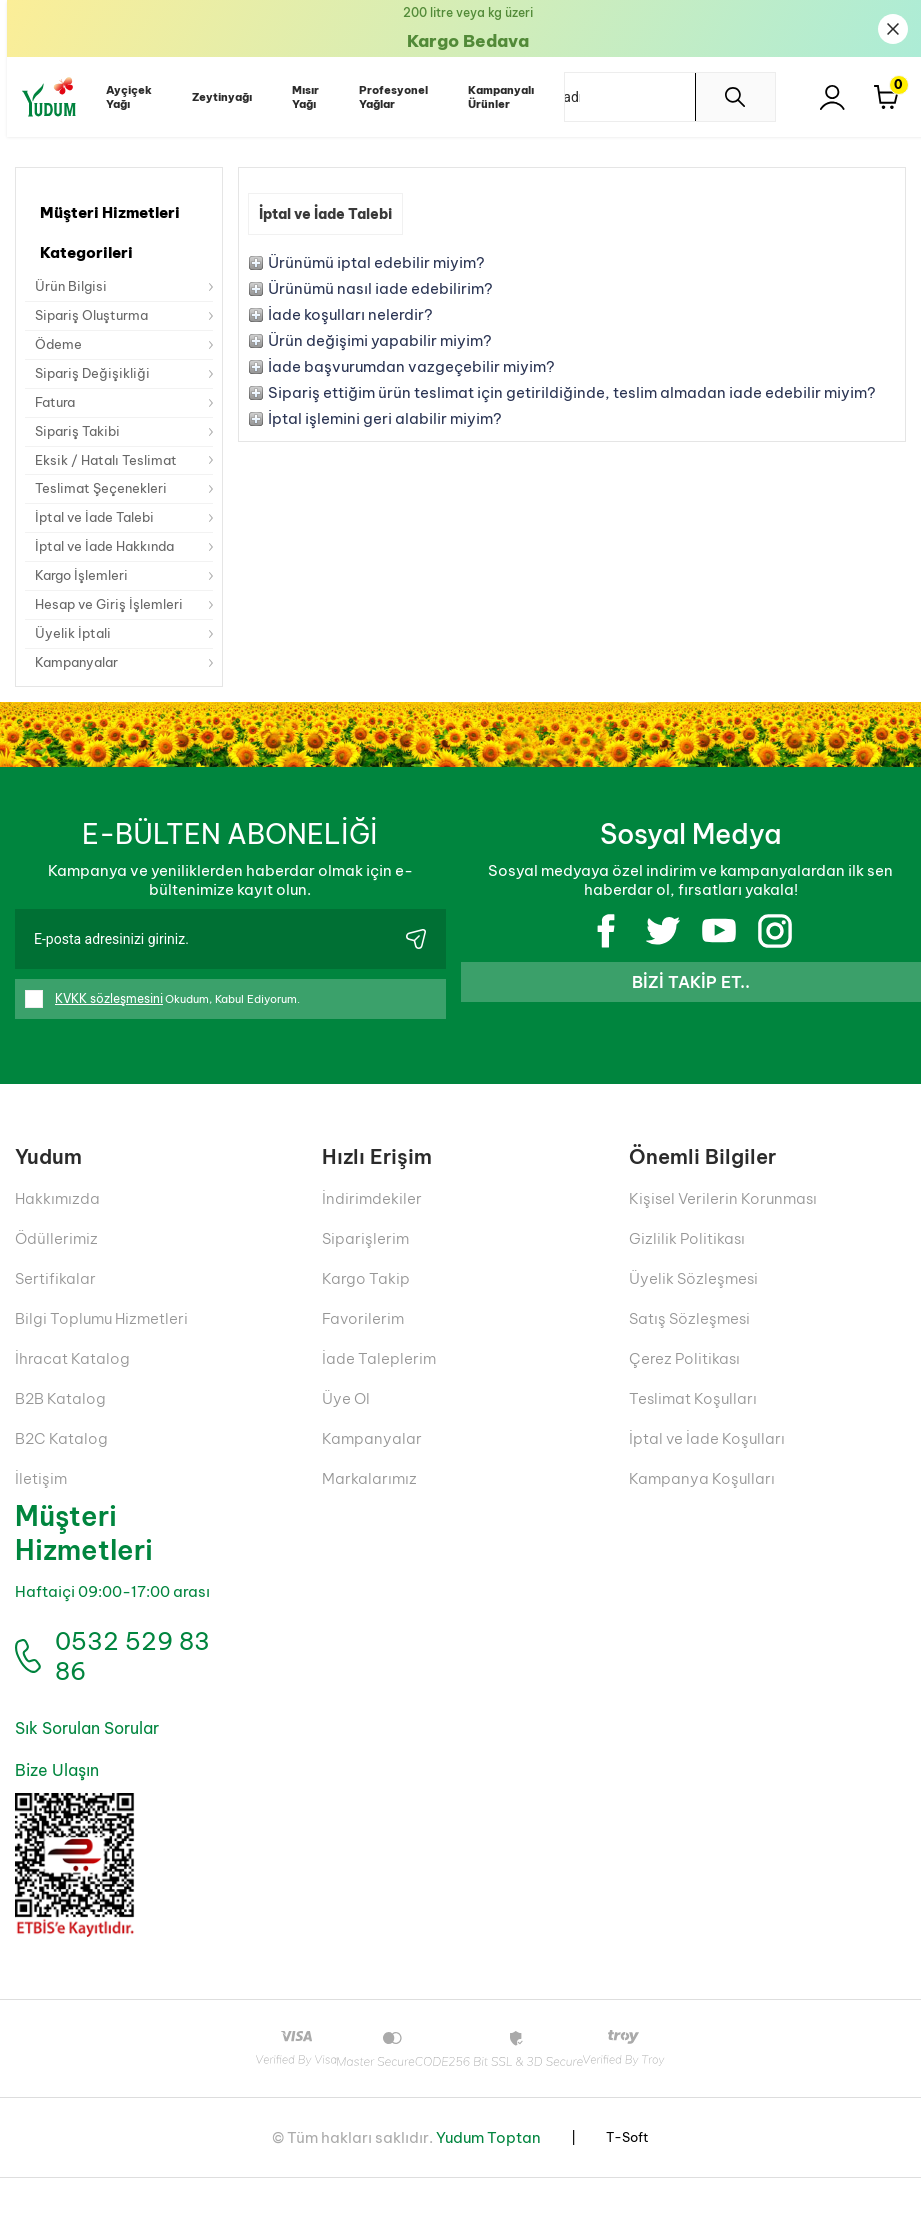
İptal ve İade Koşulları (707, 1467)
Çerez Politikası (684, 1387)
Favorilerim (363, 1347)
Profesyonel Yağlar (386, 97)
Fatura (57, 412)
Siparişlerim (365, 1267)
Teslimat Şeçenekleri (105, 505)
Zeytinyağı (215, 97)
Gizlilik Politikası (687, 1267)
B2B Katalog (60, 1427)
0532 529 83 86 (126, 1692)
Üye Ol (346, 1427)
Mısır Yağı (298, 97)
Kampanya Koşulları (702, 1507)
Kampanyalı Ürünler (494, 97)
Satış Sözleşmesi (689, 1347)
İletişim (41, 1507)
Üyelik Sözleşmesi (693, 1307)
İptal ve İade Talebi (99, 536)
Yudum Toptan (488, 2179)
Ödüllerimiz (56, 1267)
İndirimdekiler (372, 1227)
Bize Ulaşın (55, 1812)
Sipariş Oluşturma (96, 319)
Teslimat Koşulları (693, 1427)
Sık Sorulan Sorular (84, 1770)
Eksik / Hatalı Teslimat (111, 474)
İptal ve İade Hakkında (111, 567)
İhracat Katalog (72, 1387)
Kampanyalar (81, 691)
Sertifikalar (55, 1307)
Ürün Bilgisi (72, 288)
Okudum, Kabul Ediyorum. (171, 1029)
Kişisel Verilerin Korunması (723, 1227)
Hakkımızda (57, 1227)
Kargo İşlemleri (85, 598)
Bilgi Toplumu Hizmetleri (101, 1347)
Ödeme (60, 350)
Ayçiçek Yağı (122, 97)
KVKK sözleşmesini (109, 1028)
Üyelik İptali (75, 660)
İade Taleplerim (379, 1387)
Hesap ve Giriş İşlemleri (113, 629)
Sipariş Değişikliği (95, 381)
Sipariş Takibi (81, 443)
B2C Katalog (61, 1467)
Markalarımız (369, 1507)
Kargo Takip (366, 1307)
